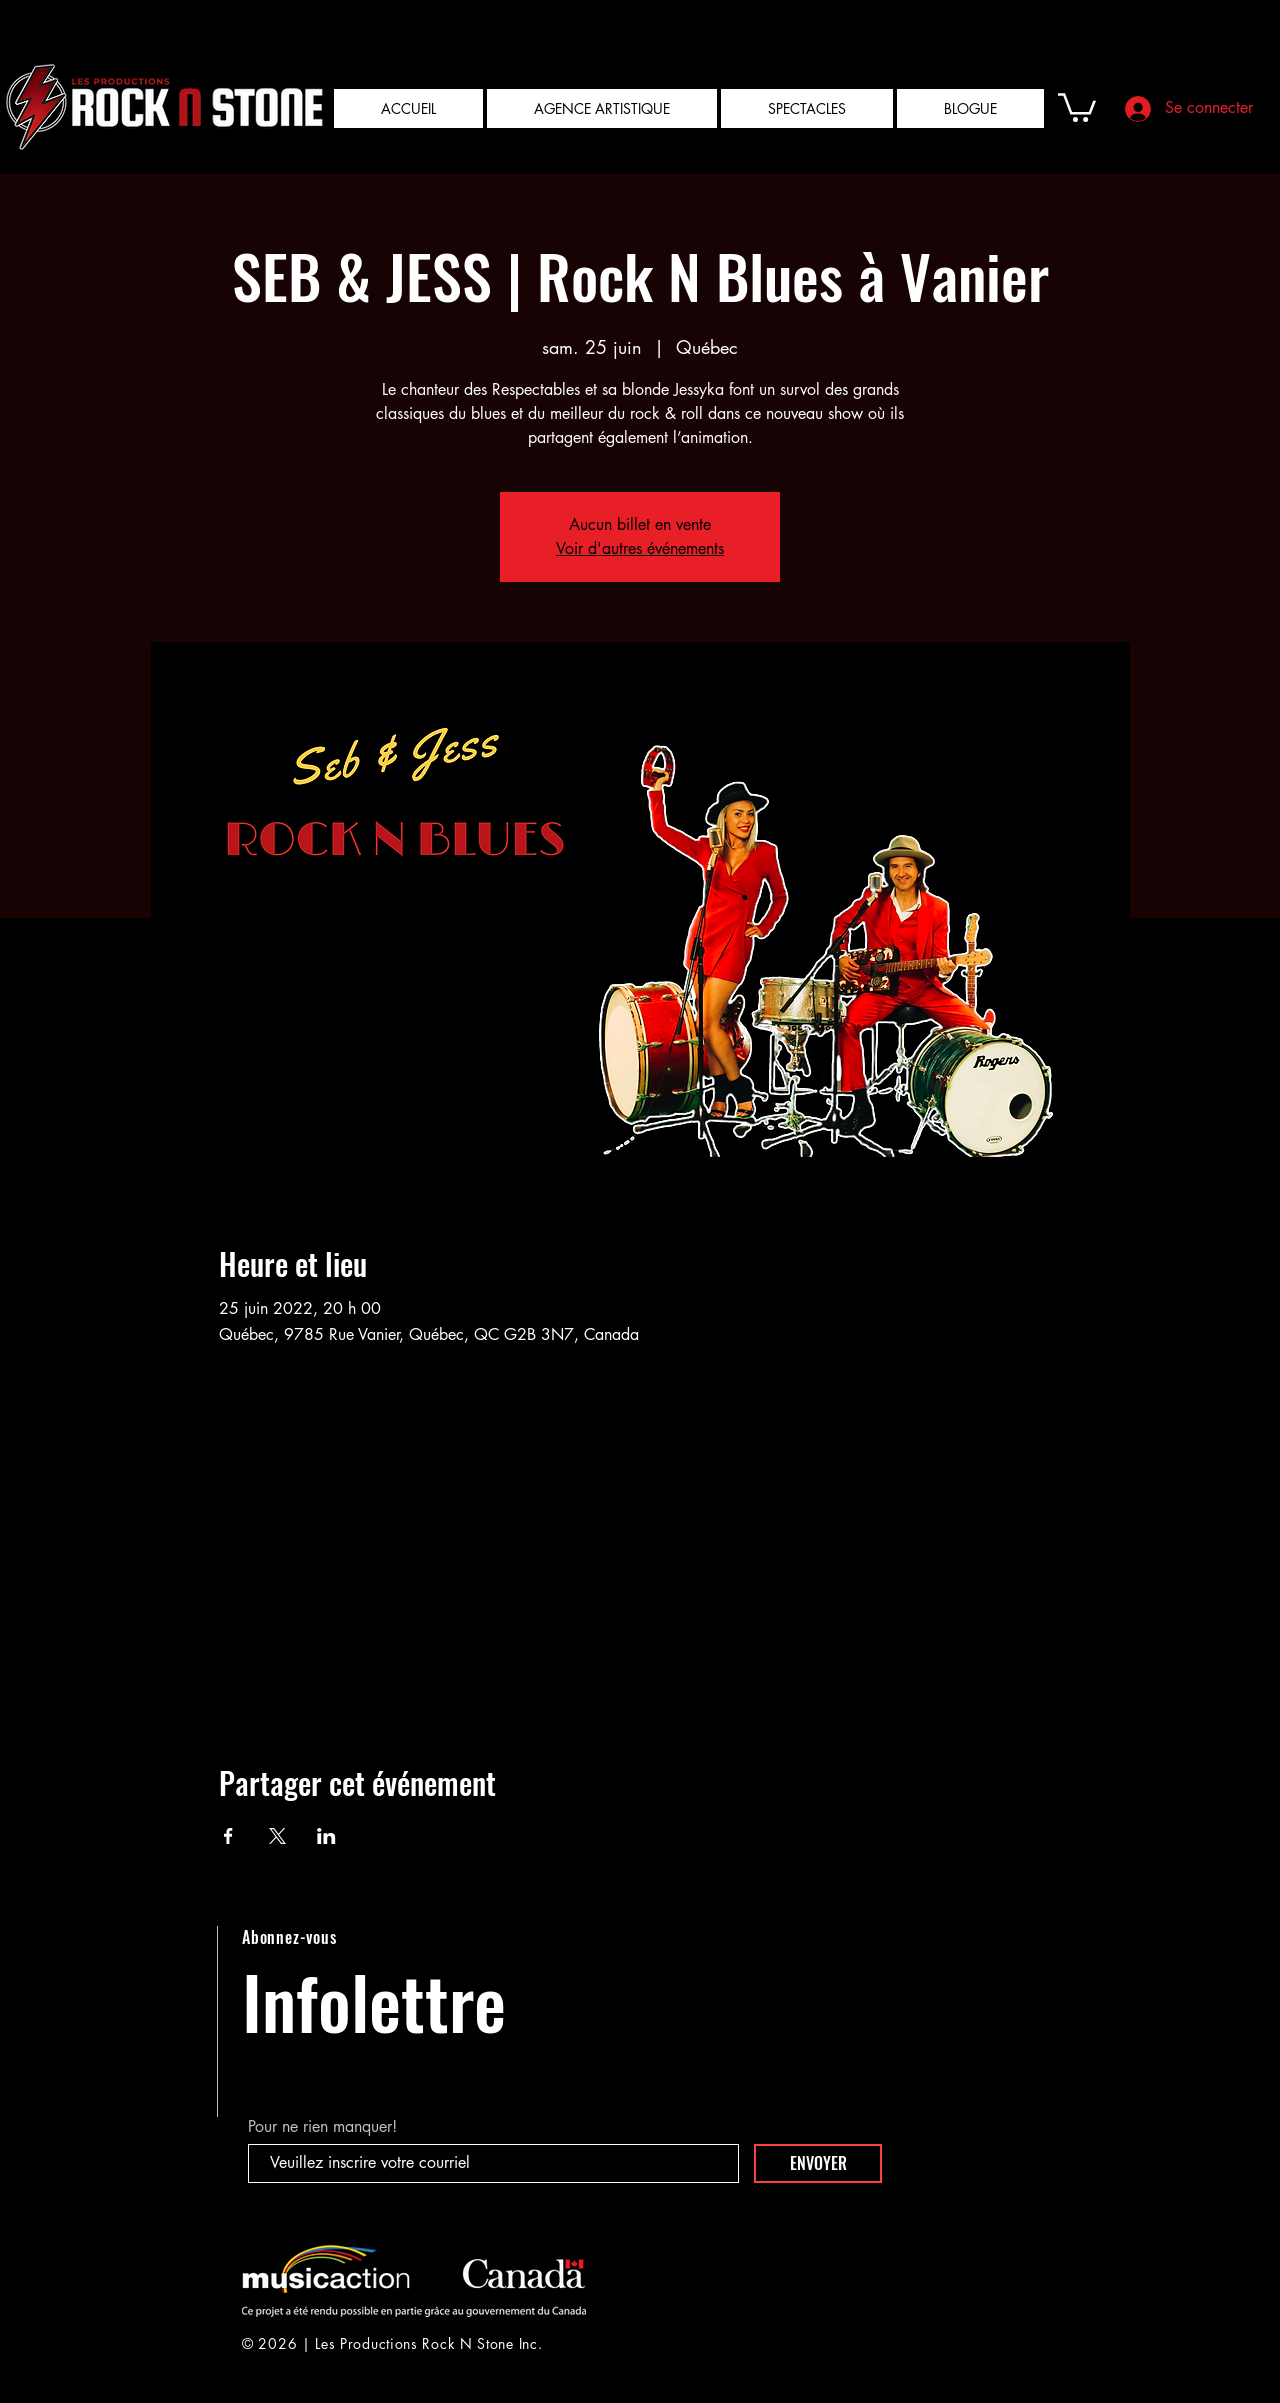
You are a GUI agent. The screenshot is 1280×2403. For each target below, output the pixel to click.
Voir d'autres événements (640, 548)
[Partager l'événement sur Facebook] (228, 1836)
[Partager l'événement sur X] (277, 1836)
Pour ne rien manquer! (322, 2127)
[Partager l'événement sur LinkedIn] (326, 1836)
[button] (1077, 106)
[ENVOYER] (818, 2163)
